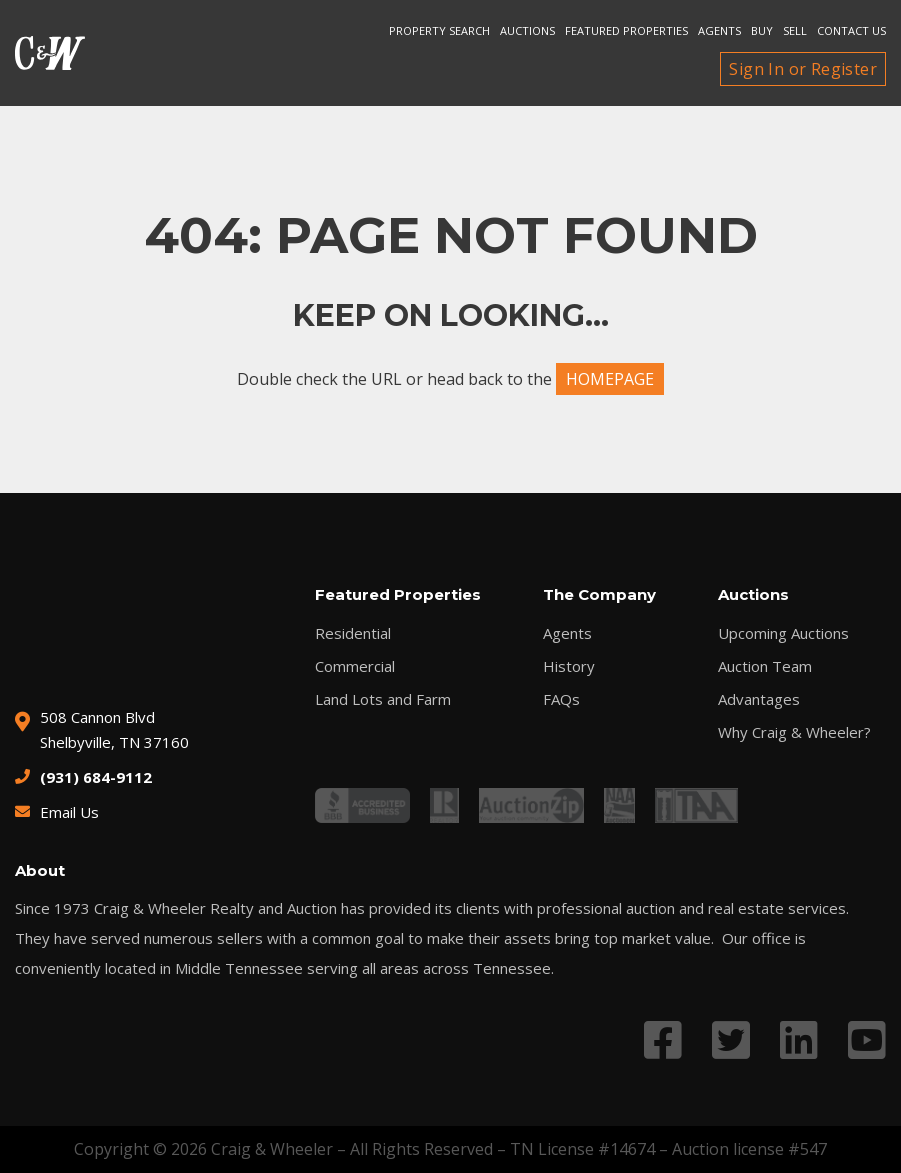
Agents (719, 30)
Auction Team (765, 666)
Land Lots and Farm (383, 699)
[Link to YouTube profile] (867, 1039)
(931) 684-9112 (96, 777)
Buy (762, 30)
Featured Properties (626, 30)
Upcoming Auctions (783, 633)
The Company (599, 594)
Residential (353, 633)
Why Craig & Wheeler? (794, 732)
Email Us (69, 812)
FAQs (561, 699)
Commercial (355, 666)
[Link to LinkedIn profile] (799, 1039)
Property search (439, 30)
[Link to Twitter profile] (731, 1039)
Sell (795, 30)
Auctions (527, 30)
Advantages (759, 699)
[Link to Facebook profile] (663, 1039)
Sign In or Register (803, 69)
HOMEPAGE (610, 379)
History (569, 666)
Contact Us (851, 30)
